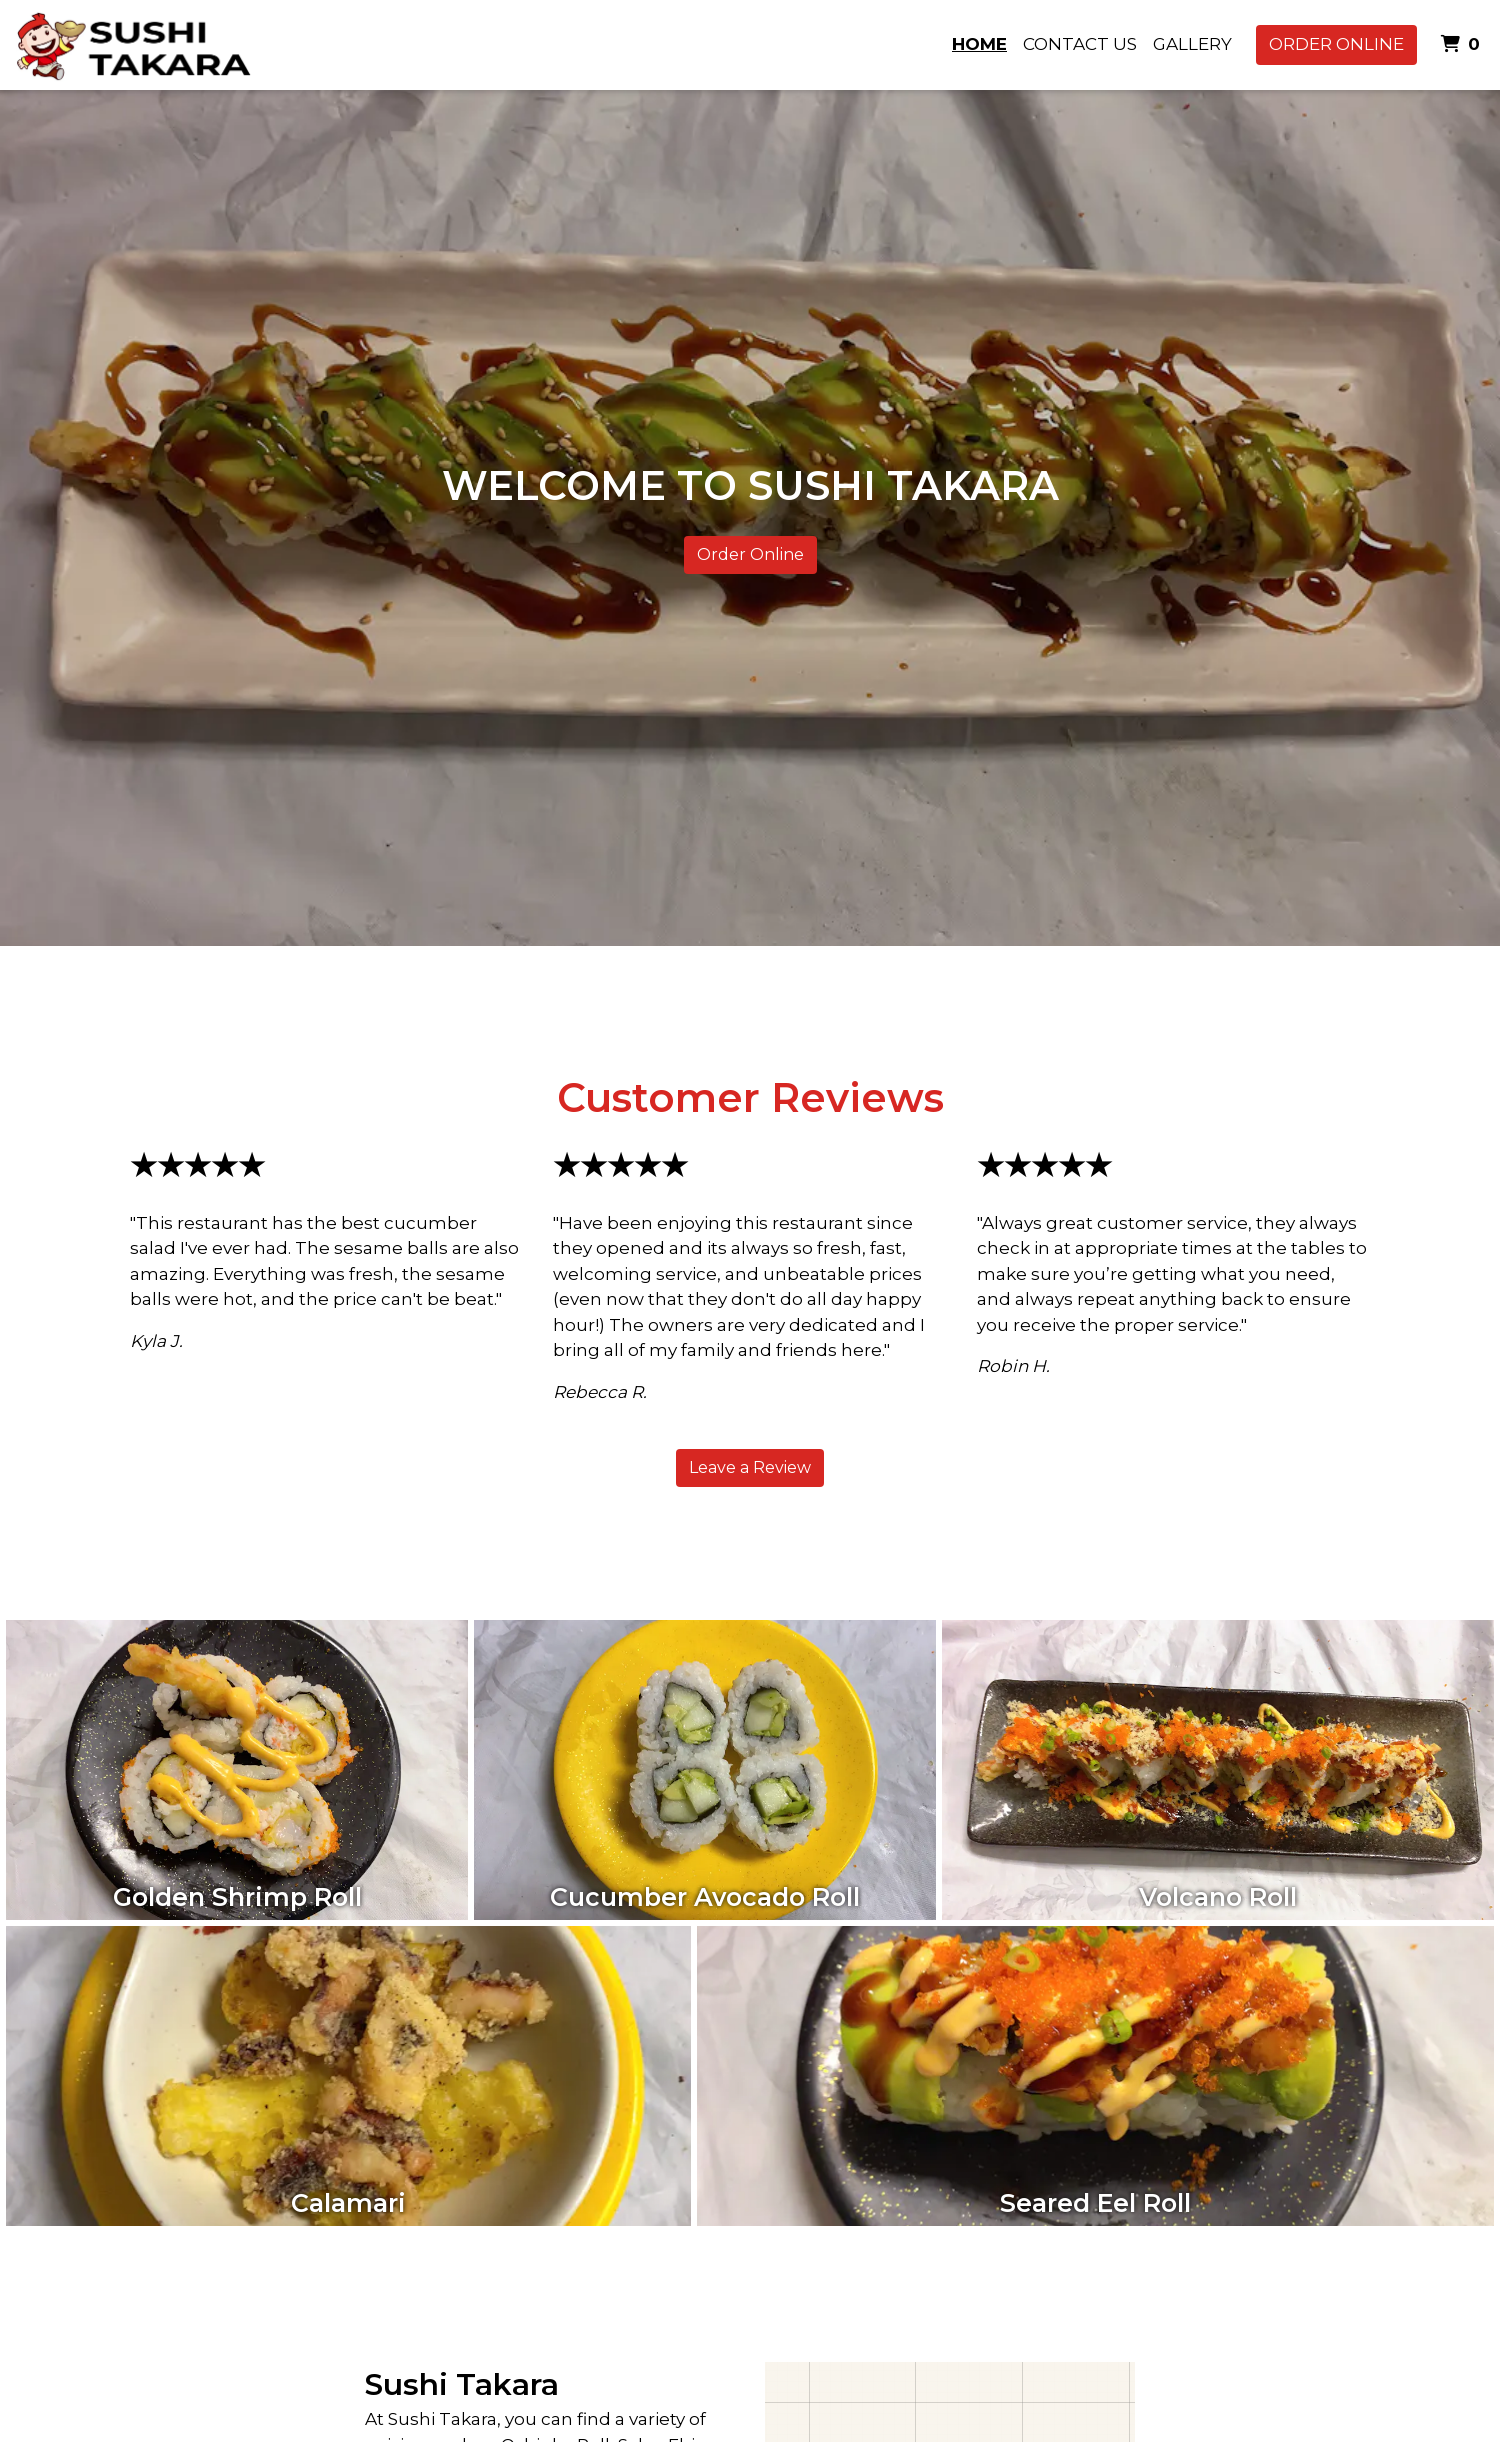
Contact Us (1080, 44)
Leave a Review (750, 1467)
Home (979, 44)
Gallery (1192, 44)
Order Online (1336, 44)
